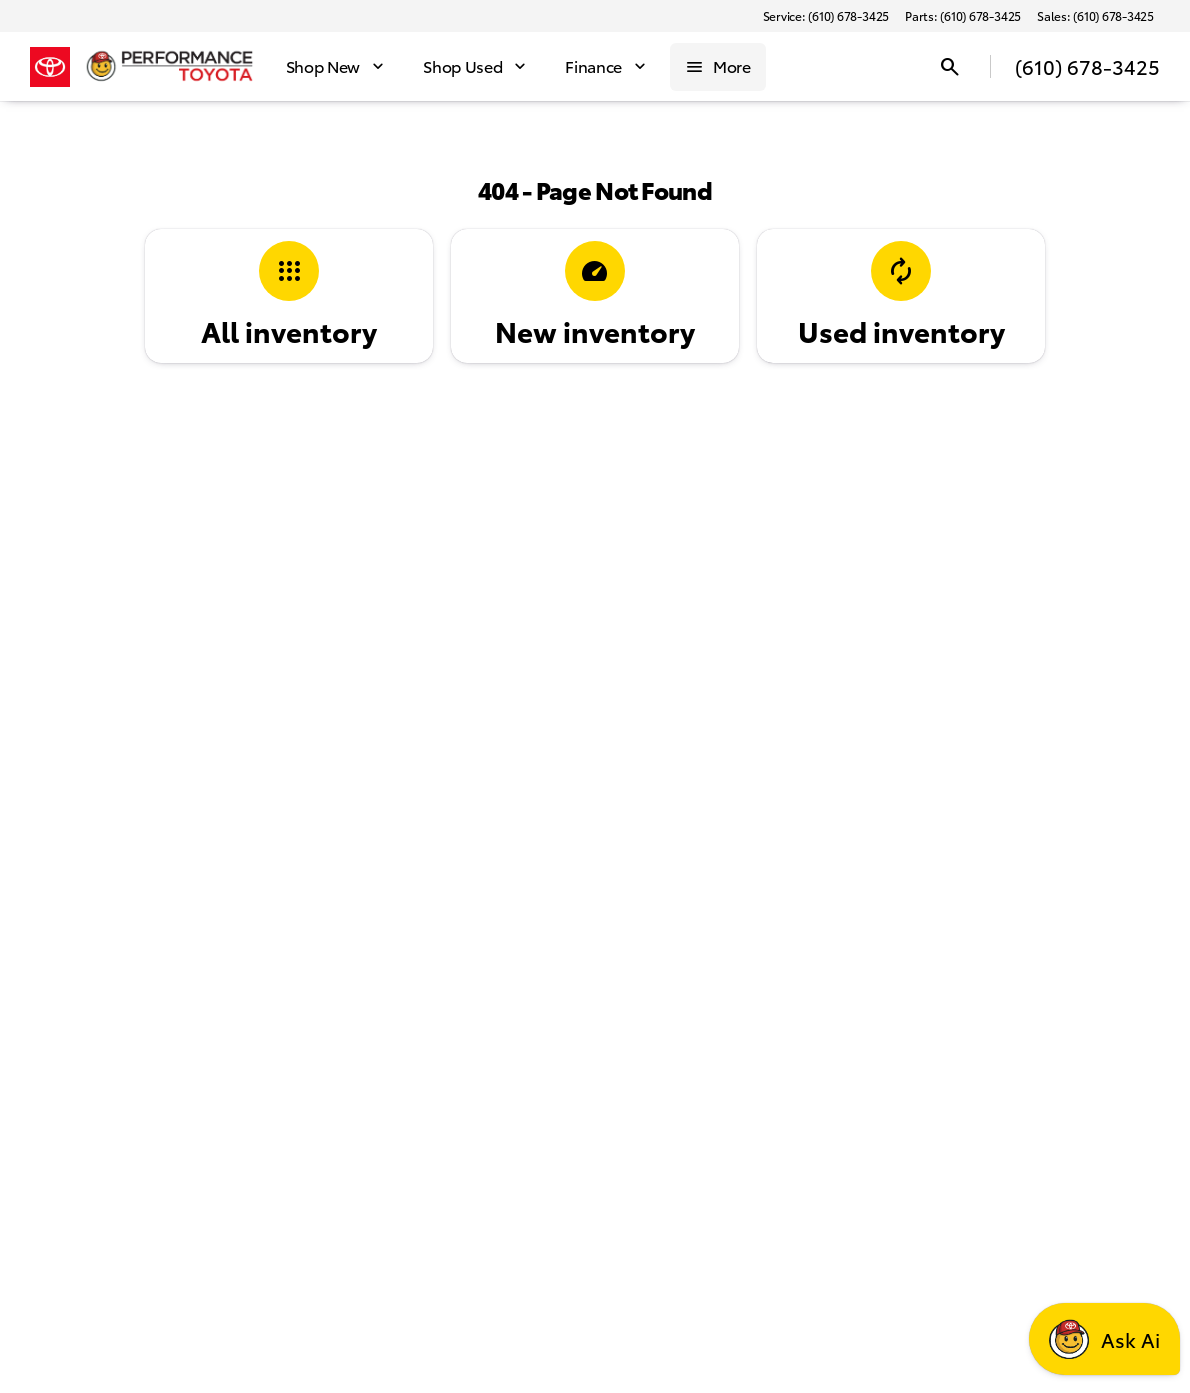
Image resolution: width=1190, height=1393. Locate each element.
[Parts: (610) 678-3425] (963, 16)
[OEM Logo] (50, 67)
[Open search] (950, 67)
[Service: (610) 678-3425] (826, 16)
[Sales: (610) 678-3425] (1095, 16)
